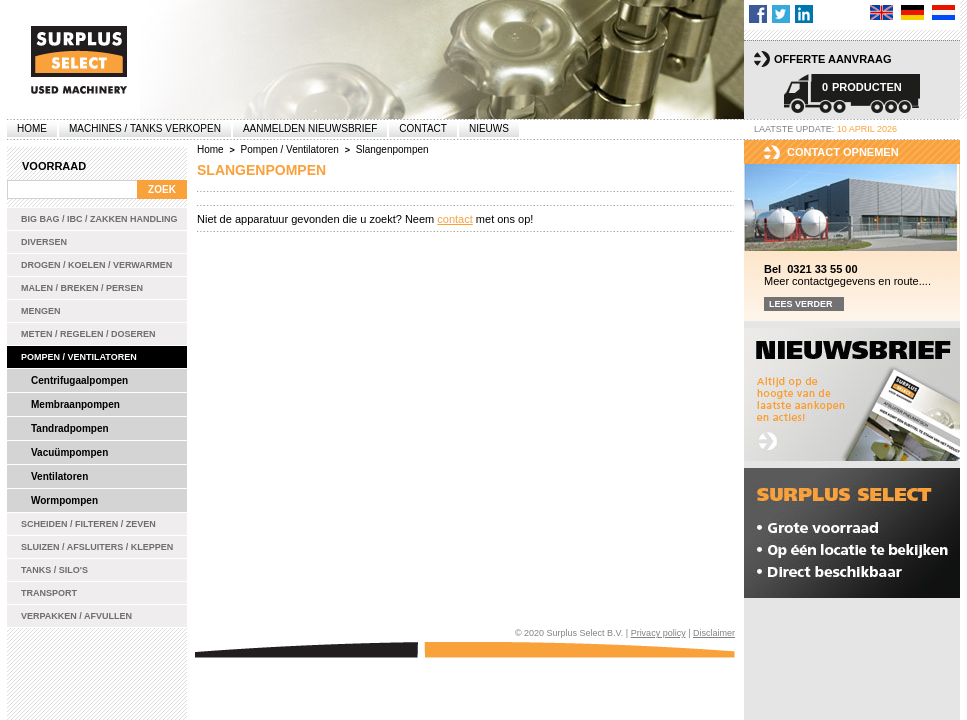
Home (32, 128)
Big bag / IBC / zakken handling (99, 219)
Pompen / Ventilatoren (79, 357)
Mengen (41, 311)
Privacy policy (658, 633)
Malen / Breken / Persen (82, 288)
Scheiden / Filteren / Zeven (88, 524)
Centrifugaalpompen (79, 380)
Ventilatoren (59, 476)
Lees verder (801, 304)
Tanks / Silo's (54, 570)
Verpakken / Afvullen (76, 616)
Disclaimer (714, 633)
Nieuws (489, 128)
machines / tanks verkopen (145, 128)
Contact (423, 128)
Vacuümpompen (69, 452)
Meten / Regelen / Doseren (88, 334)
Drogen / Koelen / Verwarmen (96, 265)
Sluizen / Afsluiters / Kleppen (97, 547)
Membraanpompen (75, 404)
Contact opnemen (843, 152)
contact (454, 219)
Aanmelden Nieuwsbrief (310, 128)
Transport (49, 593)
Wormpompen (64, 500)
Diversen (44, 242)
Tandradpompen (70, 428)
